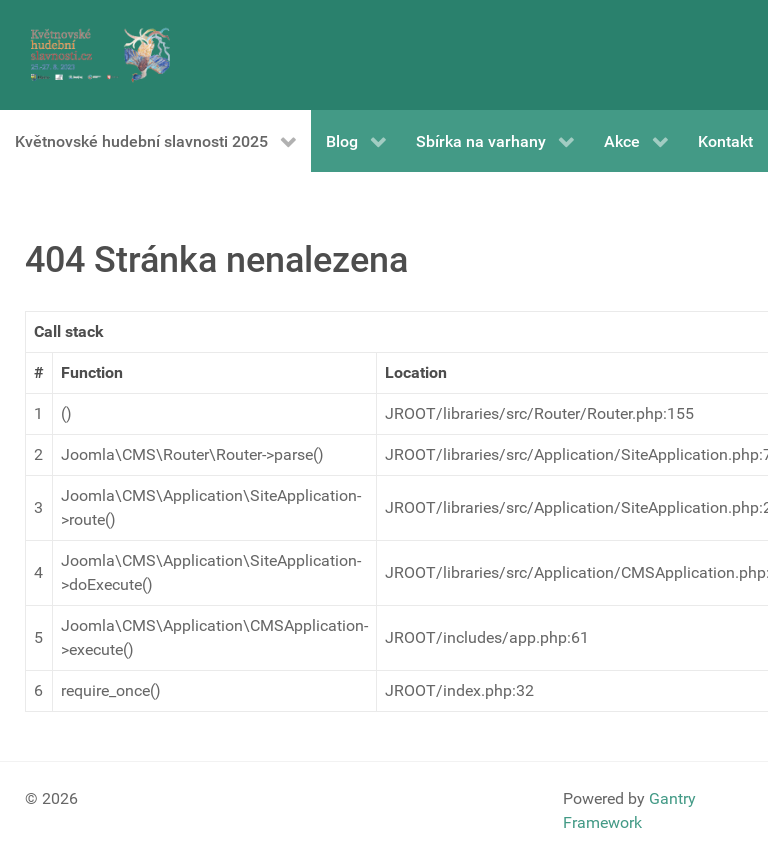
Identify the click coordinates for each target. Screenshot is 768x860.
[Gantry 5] (100, 55)
